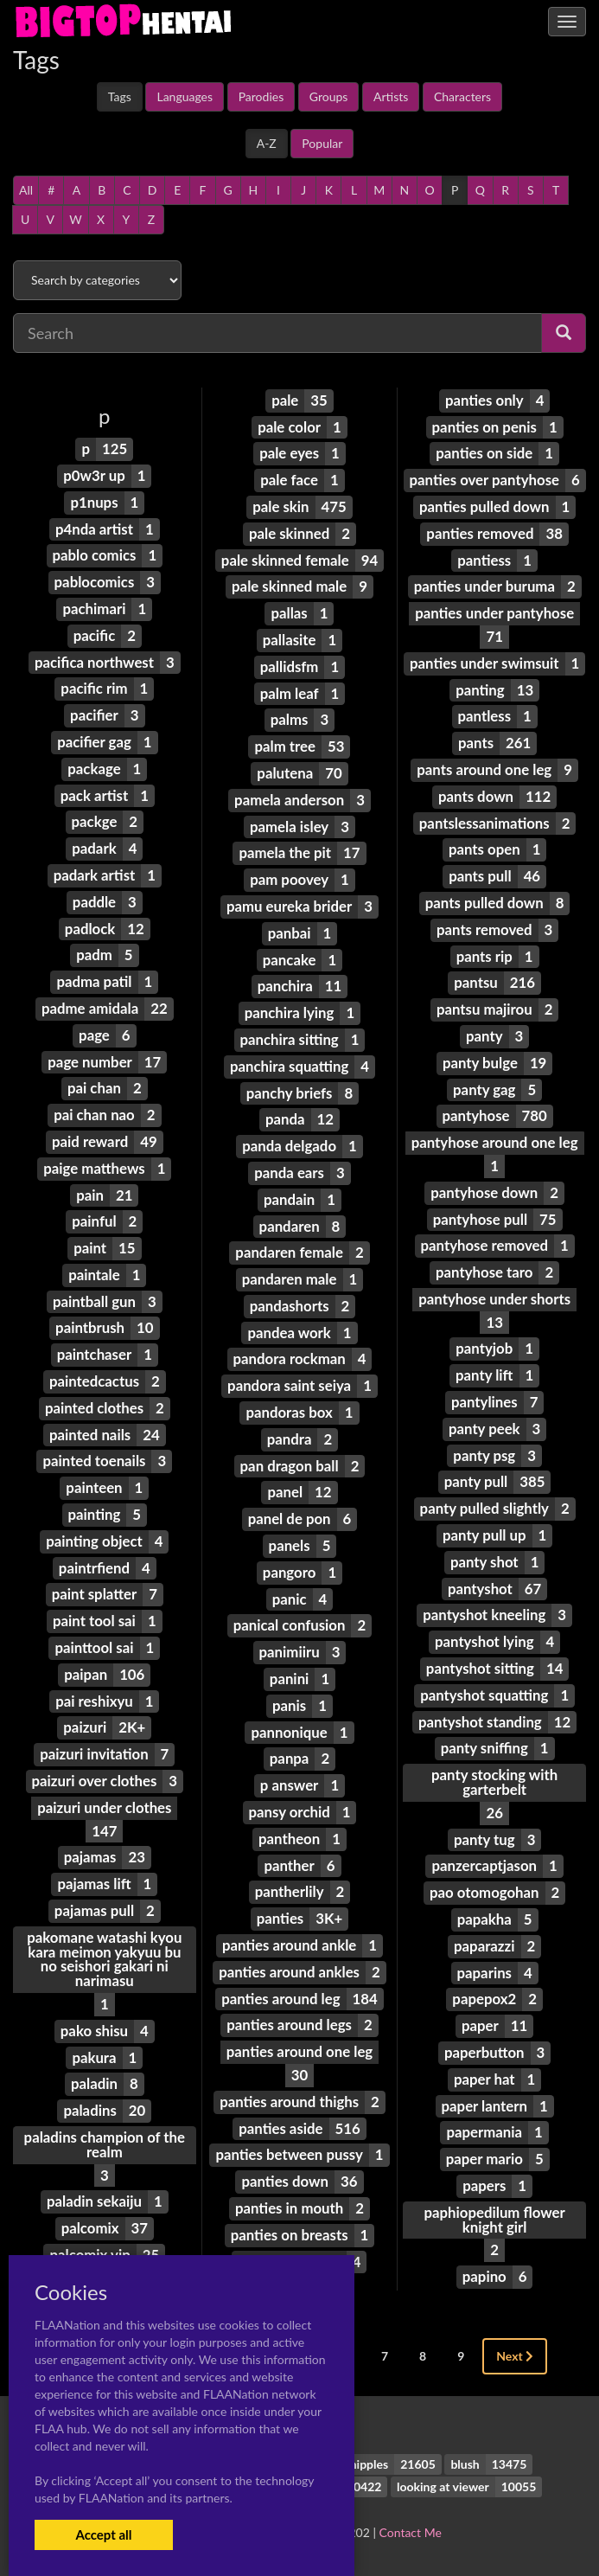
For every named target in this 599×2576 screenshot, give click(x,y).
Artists (390, 96)
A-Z (267, 143)
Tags (119, 96)
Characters (462, 96)
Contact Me (410, 2532)
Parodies (261, 96)
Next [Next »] (514, 2356)
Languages (184, 96)
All (26, 190)
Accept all (103, 2534)
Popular (322, 143)
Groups (328, 96)
